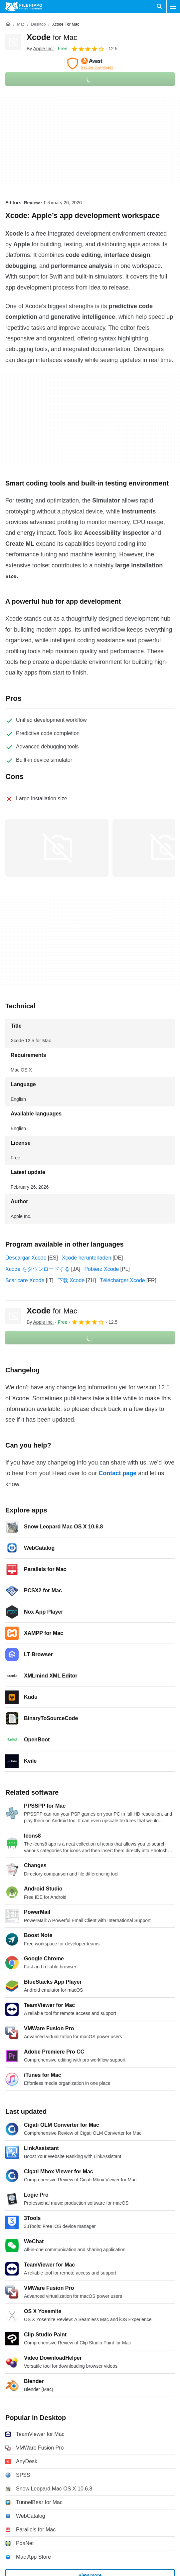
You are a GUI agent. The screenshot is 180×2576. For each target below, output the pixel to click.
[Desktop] (38, 24)
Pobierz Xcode (101, 1269)
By (40, 48)
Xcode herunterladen (86, 1258)
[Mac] (21, 24)
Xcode (52, 37)
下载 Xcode (71, 1280)
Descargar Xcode (26, 1258)
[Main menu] (173, 6)
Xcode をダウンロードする (37, 1269)
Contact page (117, 1473)
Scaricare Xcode (24, 1280)
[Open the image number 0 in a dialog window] (56, 848)
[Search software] (159, 6)
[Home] (8, 24)
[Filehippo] (23, 6)
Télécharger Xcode (122, 1280)
